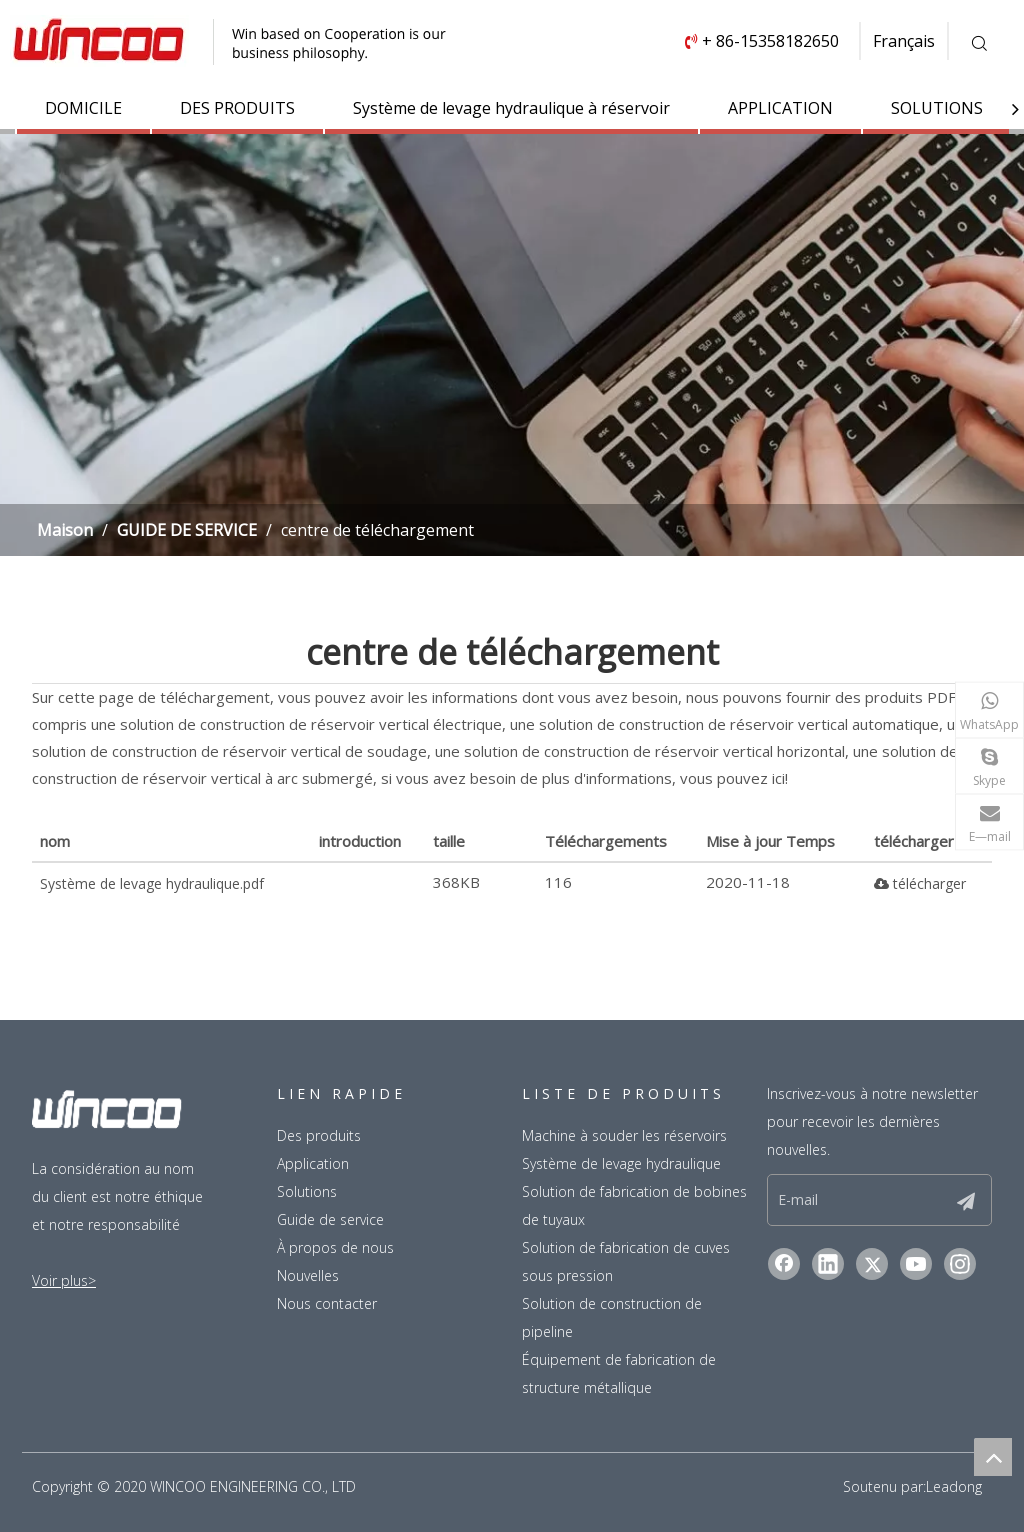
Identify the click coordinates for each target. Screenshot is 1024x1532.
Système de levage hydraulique (621, 1163)
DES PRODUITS (237, 108)
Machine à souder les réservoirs (624, 1135)
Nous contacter (327, 1303)
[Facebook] (784, 1264)
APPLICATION (780, 108)
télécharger (920, 883)
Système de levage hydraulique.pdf (152, 883)
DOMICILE (83, 108)
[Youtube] (916, 1264)
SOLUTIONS (937, 108)
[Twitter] (872, 1264)
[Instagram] (960, 1264)
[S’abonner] (966, 1200)
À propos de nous (335, 1247)
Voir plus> (64, 1280)
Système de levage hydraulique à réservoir (511, 108)
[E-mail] (846, 1200)
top (993, 1457)
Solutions (307, 1191)
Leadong (954, 1486)
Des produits (319, 1135)
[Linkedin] (828, 1264)
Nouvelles (308, 1275)
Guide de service (330, 1219)
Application (313, 1163)
